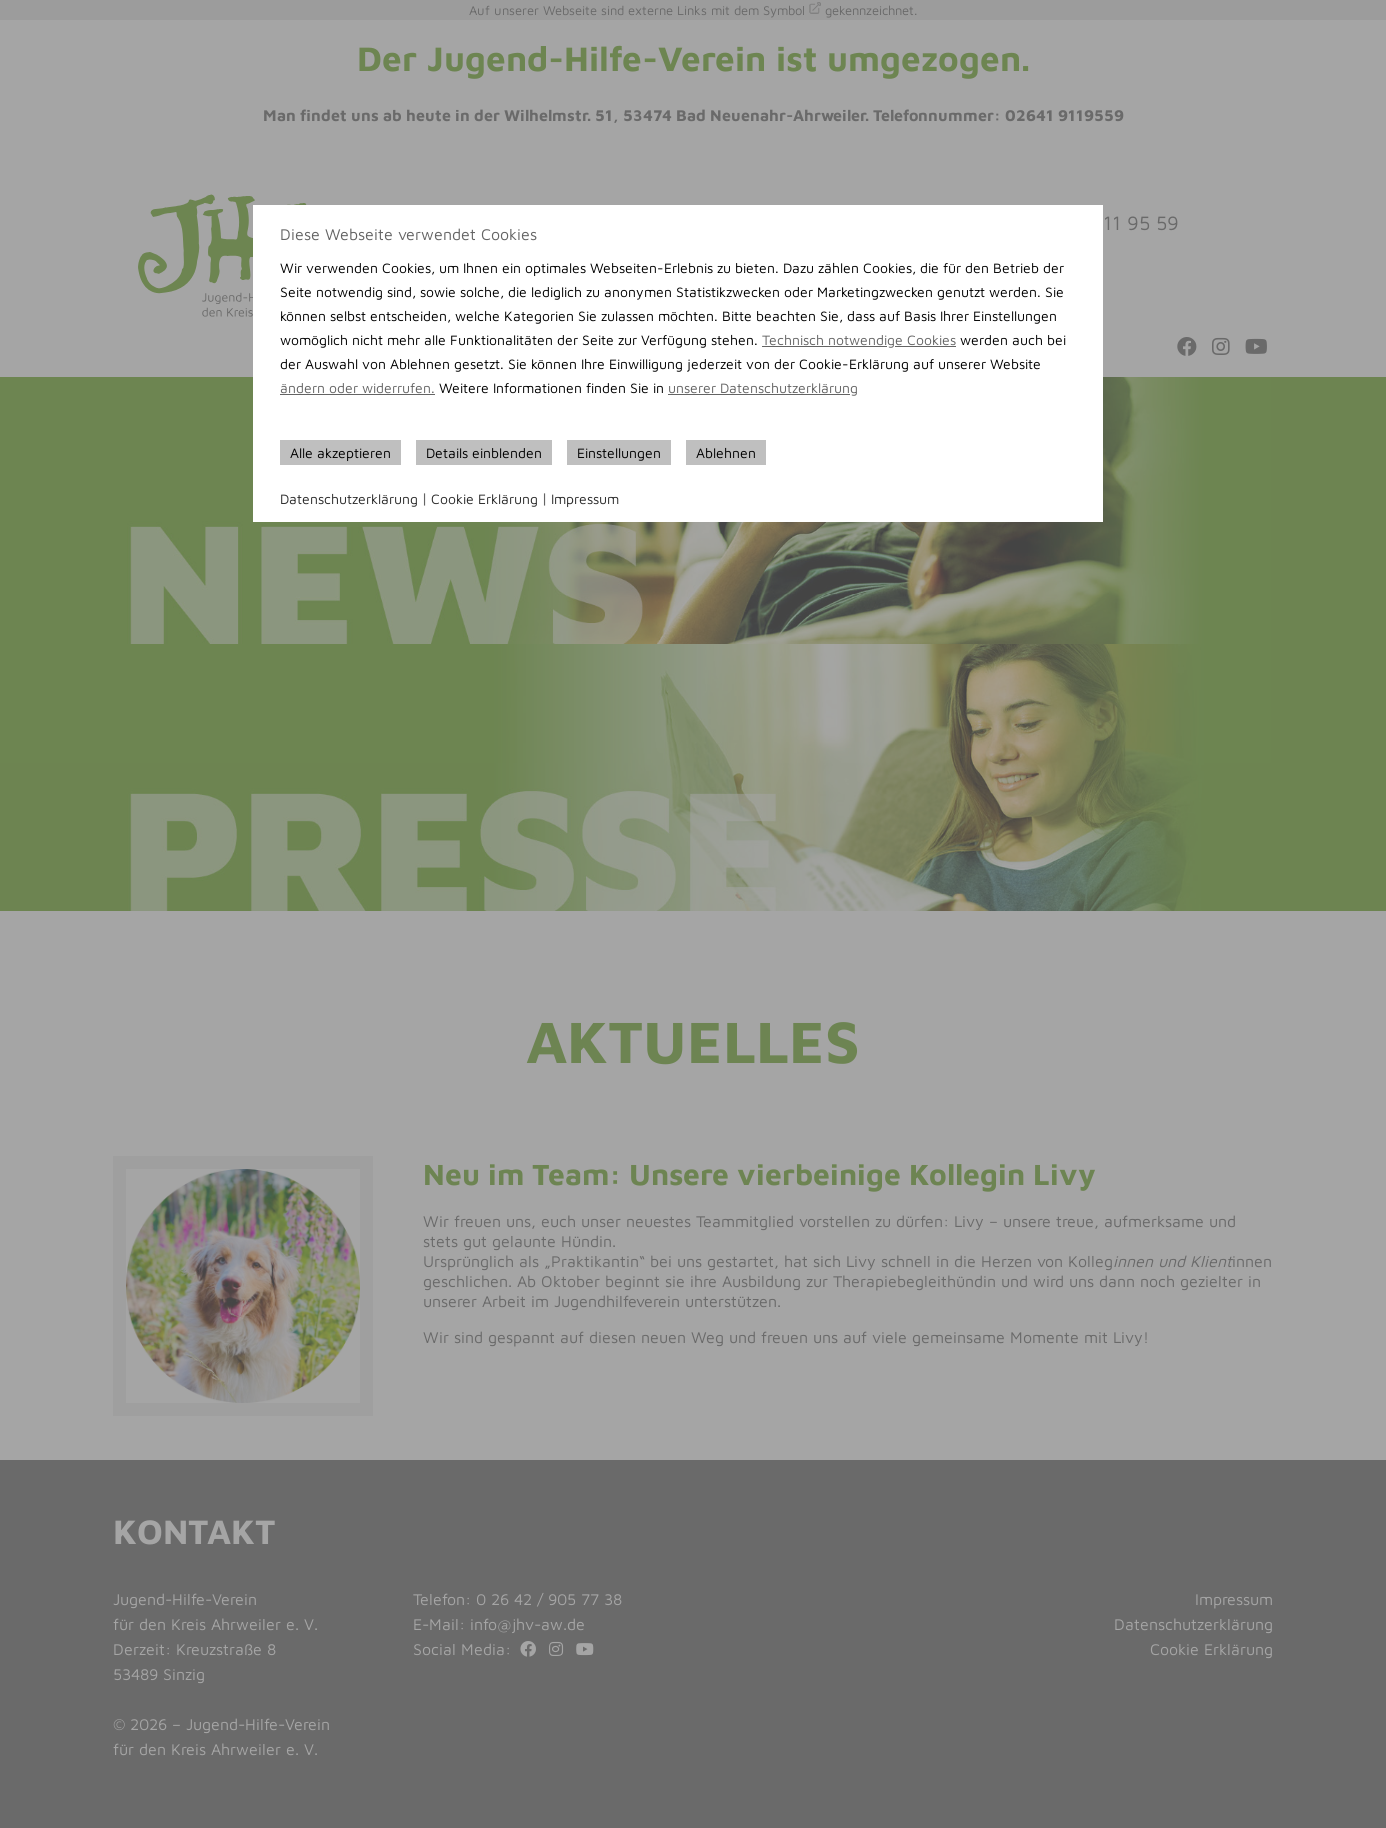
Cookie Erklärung (484, 498)
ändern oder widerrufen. (357, 387)
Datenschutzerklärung (349, 498)
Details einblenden (484, 452)
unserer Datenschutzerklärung (763, 387)
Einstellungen (619, 452)
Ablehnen (726, 452)
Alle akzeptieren (340, 452)
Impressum (585, 498)
